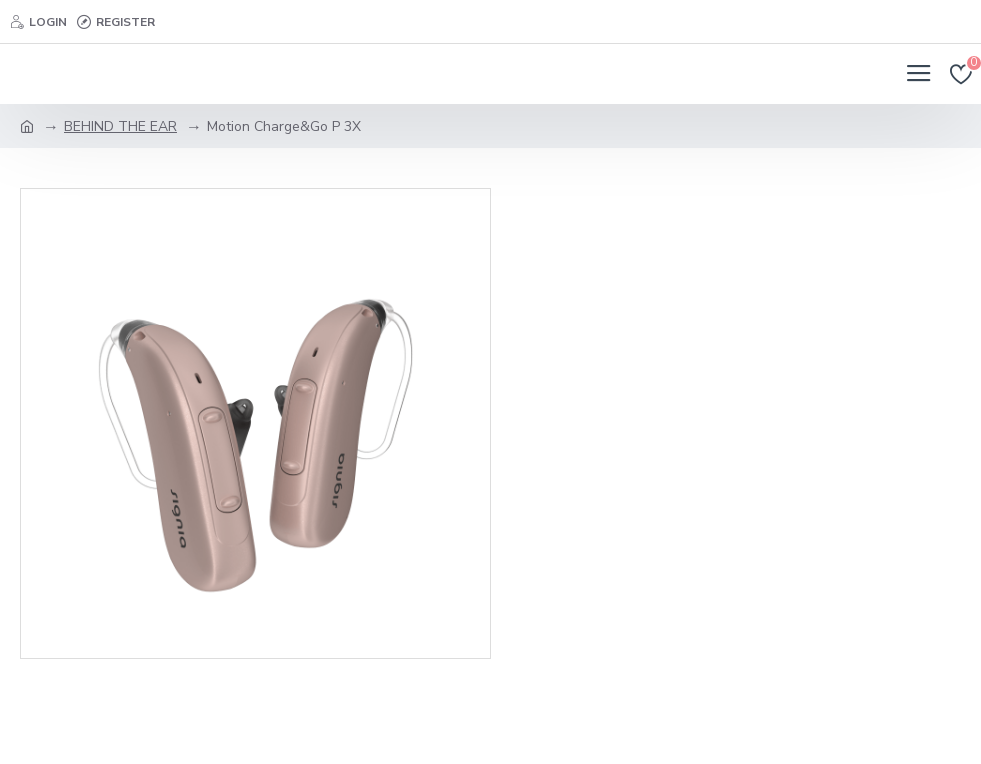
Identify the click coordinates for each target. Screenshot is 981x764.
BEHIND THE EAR (120, 126)
